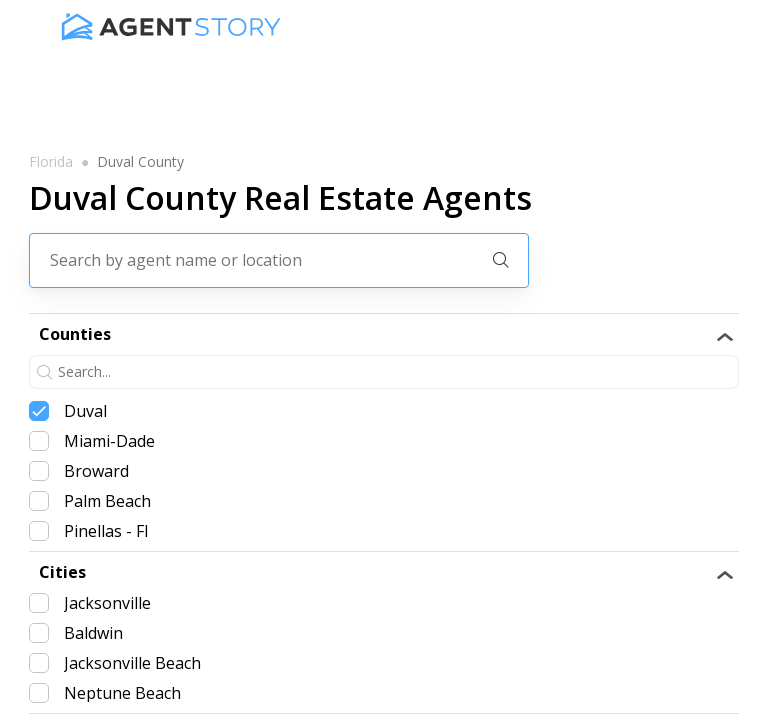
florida (51, 162)
